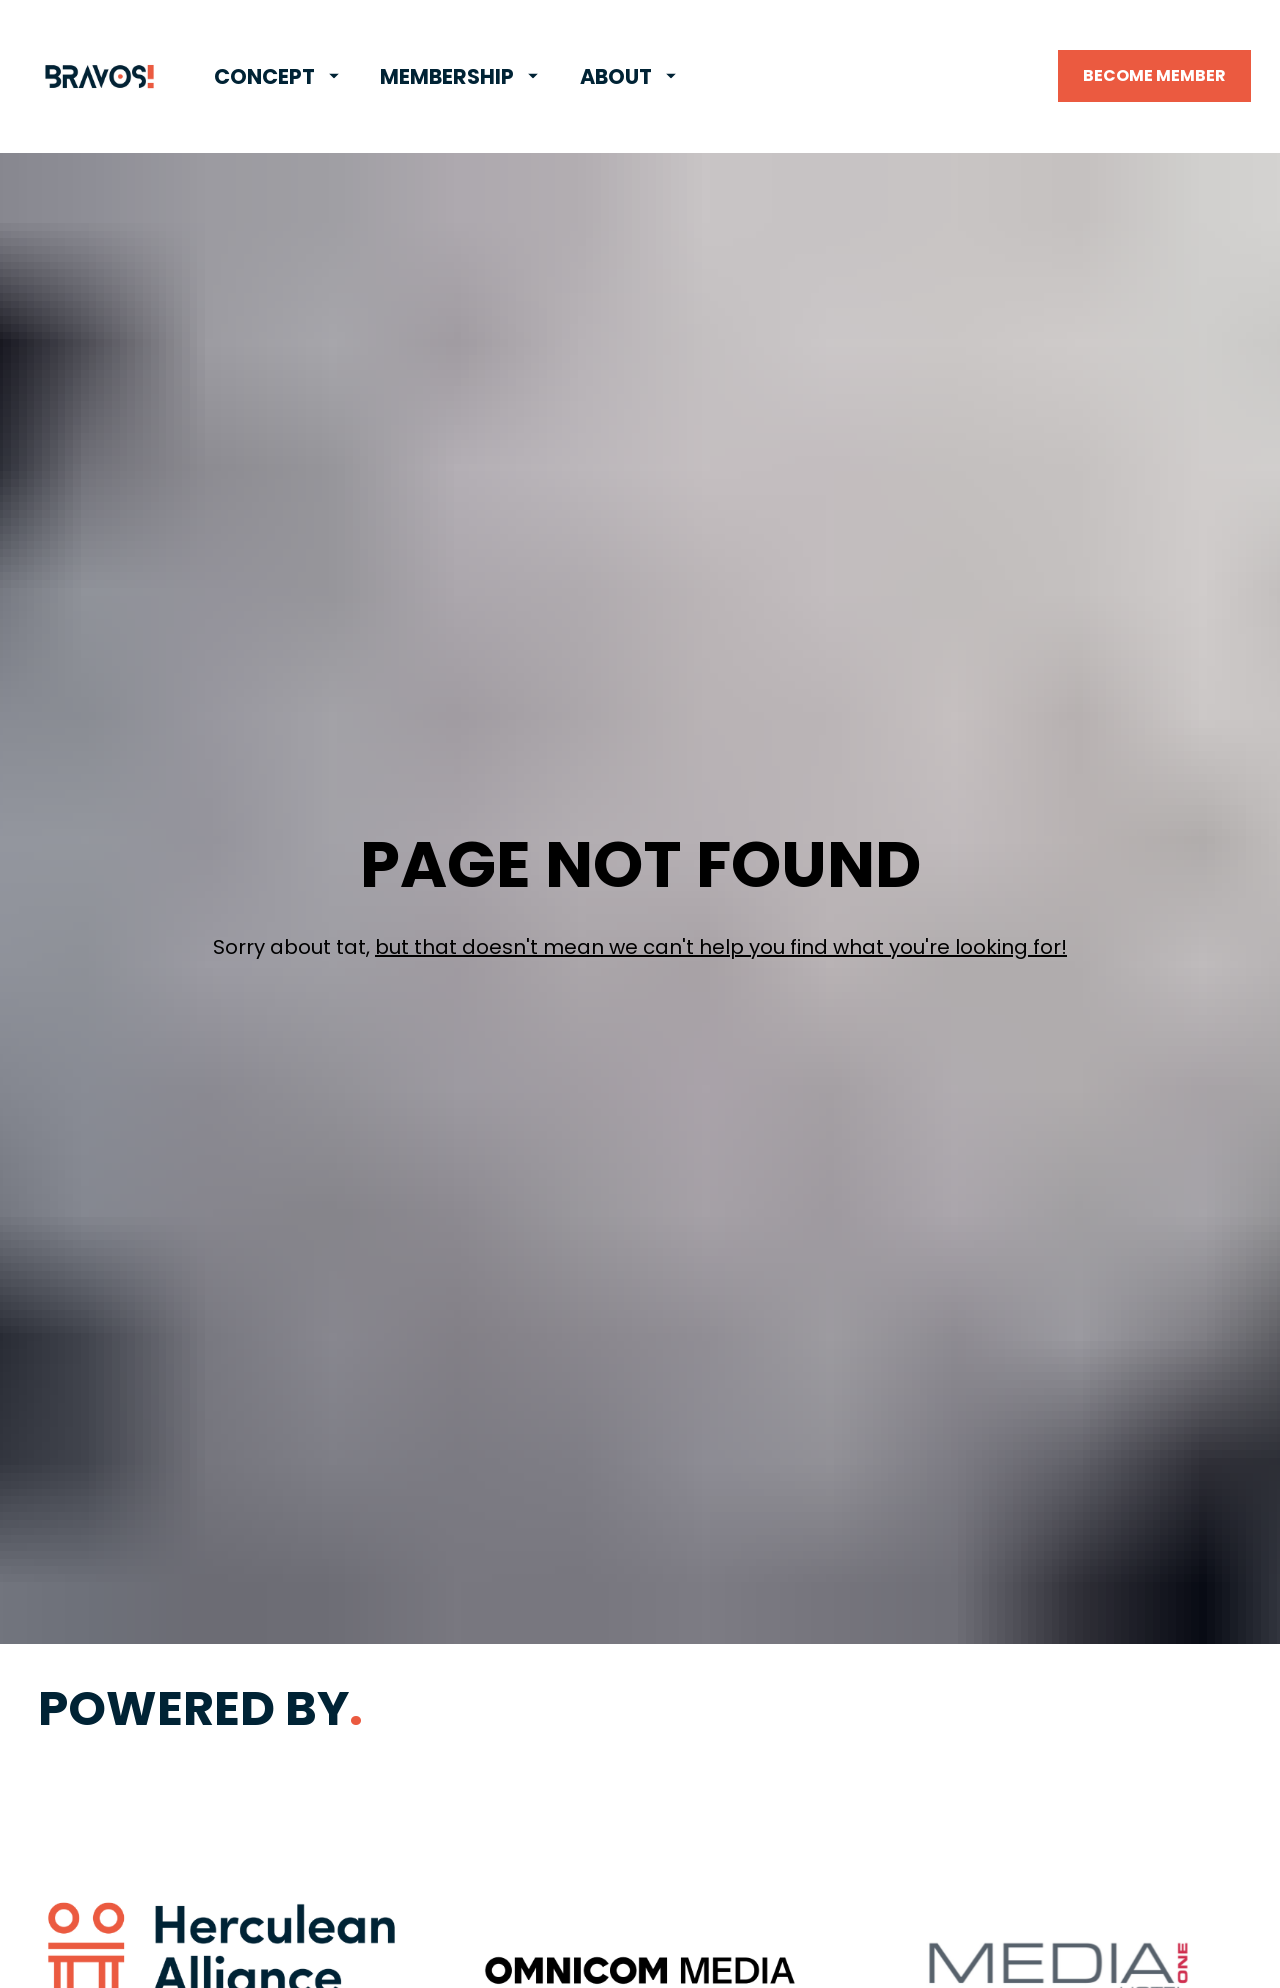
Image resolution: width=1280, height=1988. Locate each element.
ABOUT (628, 76)
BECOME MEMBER (1154, 75)
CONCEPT (276, 76)
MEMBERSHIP (459, 76)
